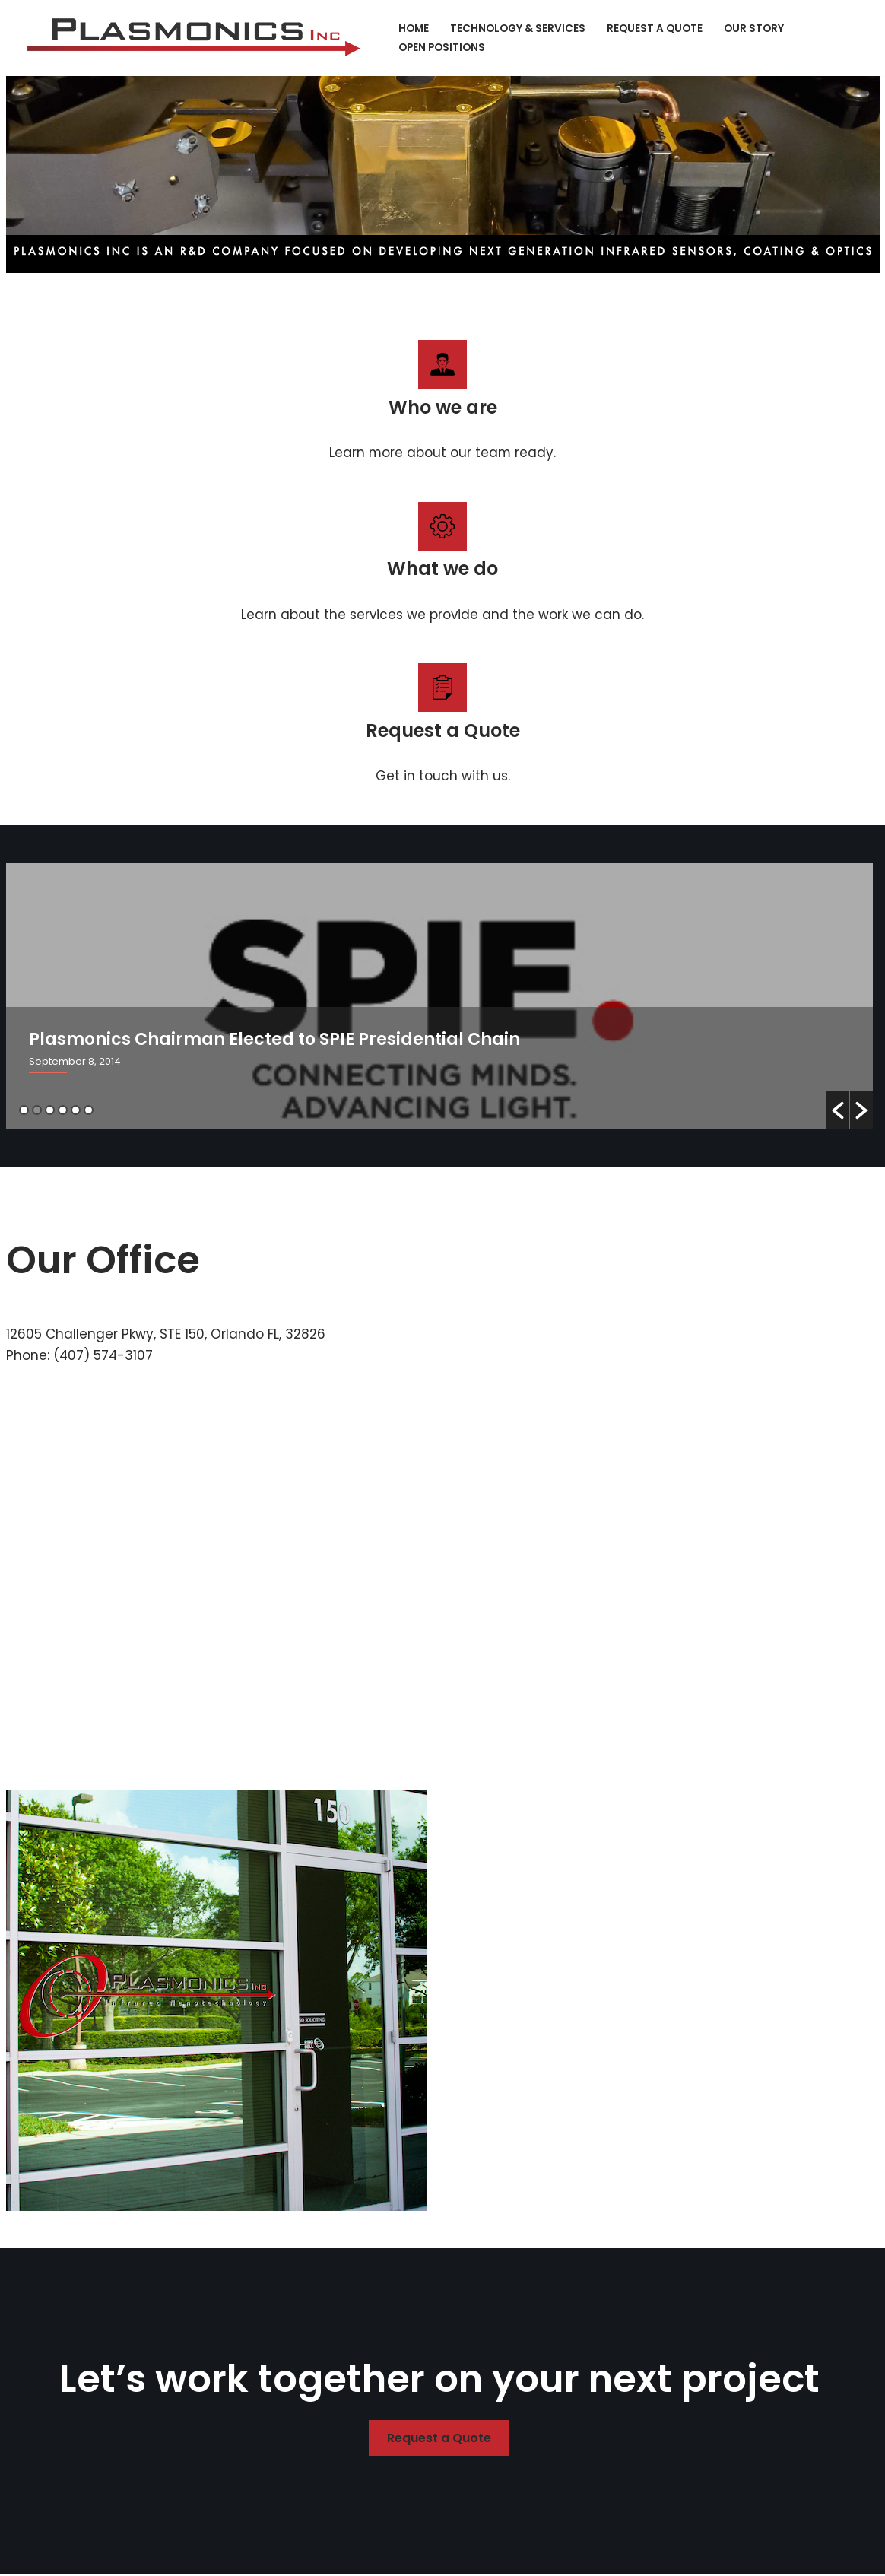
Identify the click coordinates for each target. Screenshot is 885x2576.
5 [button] (76, 1111)
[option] (439, 997)
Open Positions (441, 47)
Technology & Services (517, 28)
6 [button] (89, 1111)
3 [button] (50, 1111)
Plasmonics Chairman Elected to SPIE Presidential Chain (274, 1040)
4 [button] (63, 1111)
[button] (837, 1111)
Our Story (754, 28)
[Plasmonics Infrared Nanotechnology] (198, 38)
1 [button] (24, 1111)
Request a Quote (655, 28)
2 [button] (37, 1111)
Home (413, 28)
